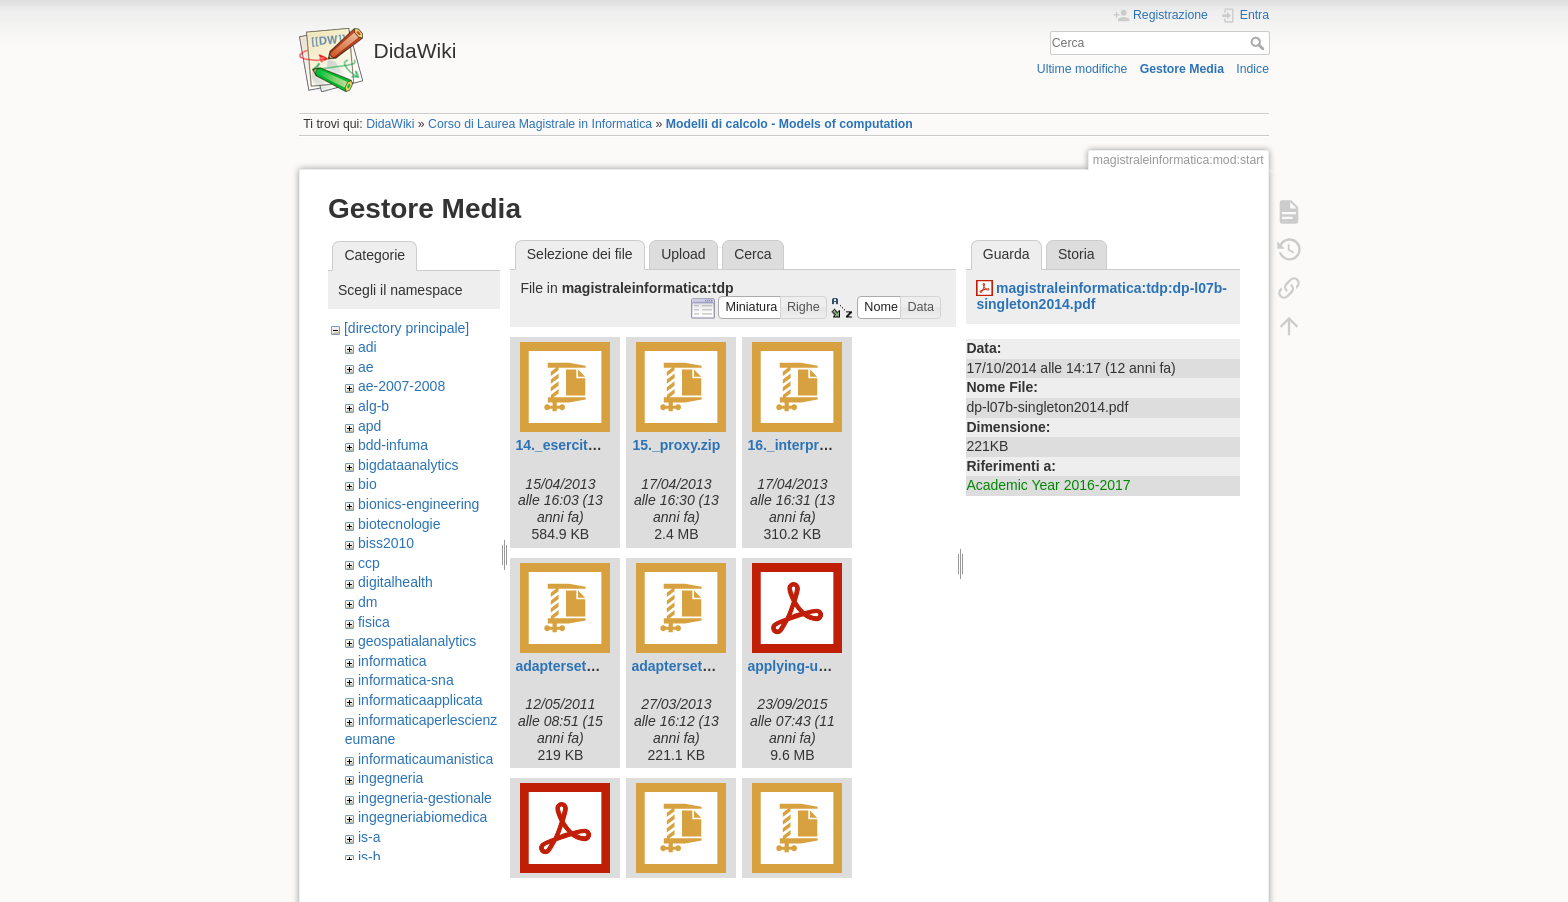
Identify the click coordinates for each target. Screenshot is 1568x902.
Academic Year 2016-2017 (1048, 485)
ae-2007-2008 (401, 386)
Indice (1252, 69)
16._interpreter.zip (807, 445)
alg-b (373, 406)
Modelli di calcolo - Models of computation (789, 124)
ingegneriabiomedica (422, 817)
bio (367, 484)
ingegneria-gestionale (425, 798)
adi (367, 347)
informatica (392, 661)
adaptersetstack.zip (580, 666)
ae (366, 367)
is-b (369, 857)
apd (369, 426)
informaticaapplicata (420, 700)
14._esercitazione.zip (584, 445)
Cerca (1259, 43)
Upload (683, 254)
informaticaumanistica (425, 759)
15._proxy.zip (677, 445)
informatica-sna (406, 680)
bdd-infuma (393, 445)
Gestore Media (1182, 69)
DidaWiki (390, 124)
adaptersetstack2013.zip (711, 666)
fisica (374, 622)
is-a (369, 837)
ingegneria (390, 778)
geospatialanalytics (417, 641)
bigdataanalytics (408, 465)
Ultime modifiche (1082, 69)
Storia (1076, 254)
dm (367, 602)
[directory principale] (406, 328)
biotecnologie (399, 524)
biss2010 (386, 543)
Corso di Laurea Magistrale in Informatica (540, 124)
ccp (369, 563)
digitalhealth (395, 582)
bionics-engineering (418, 504)
